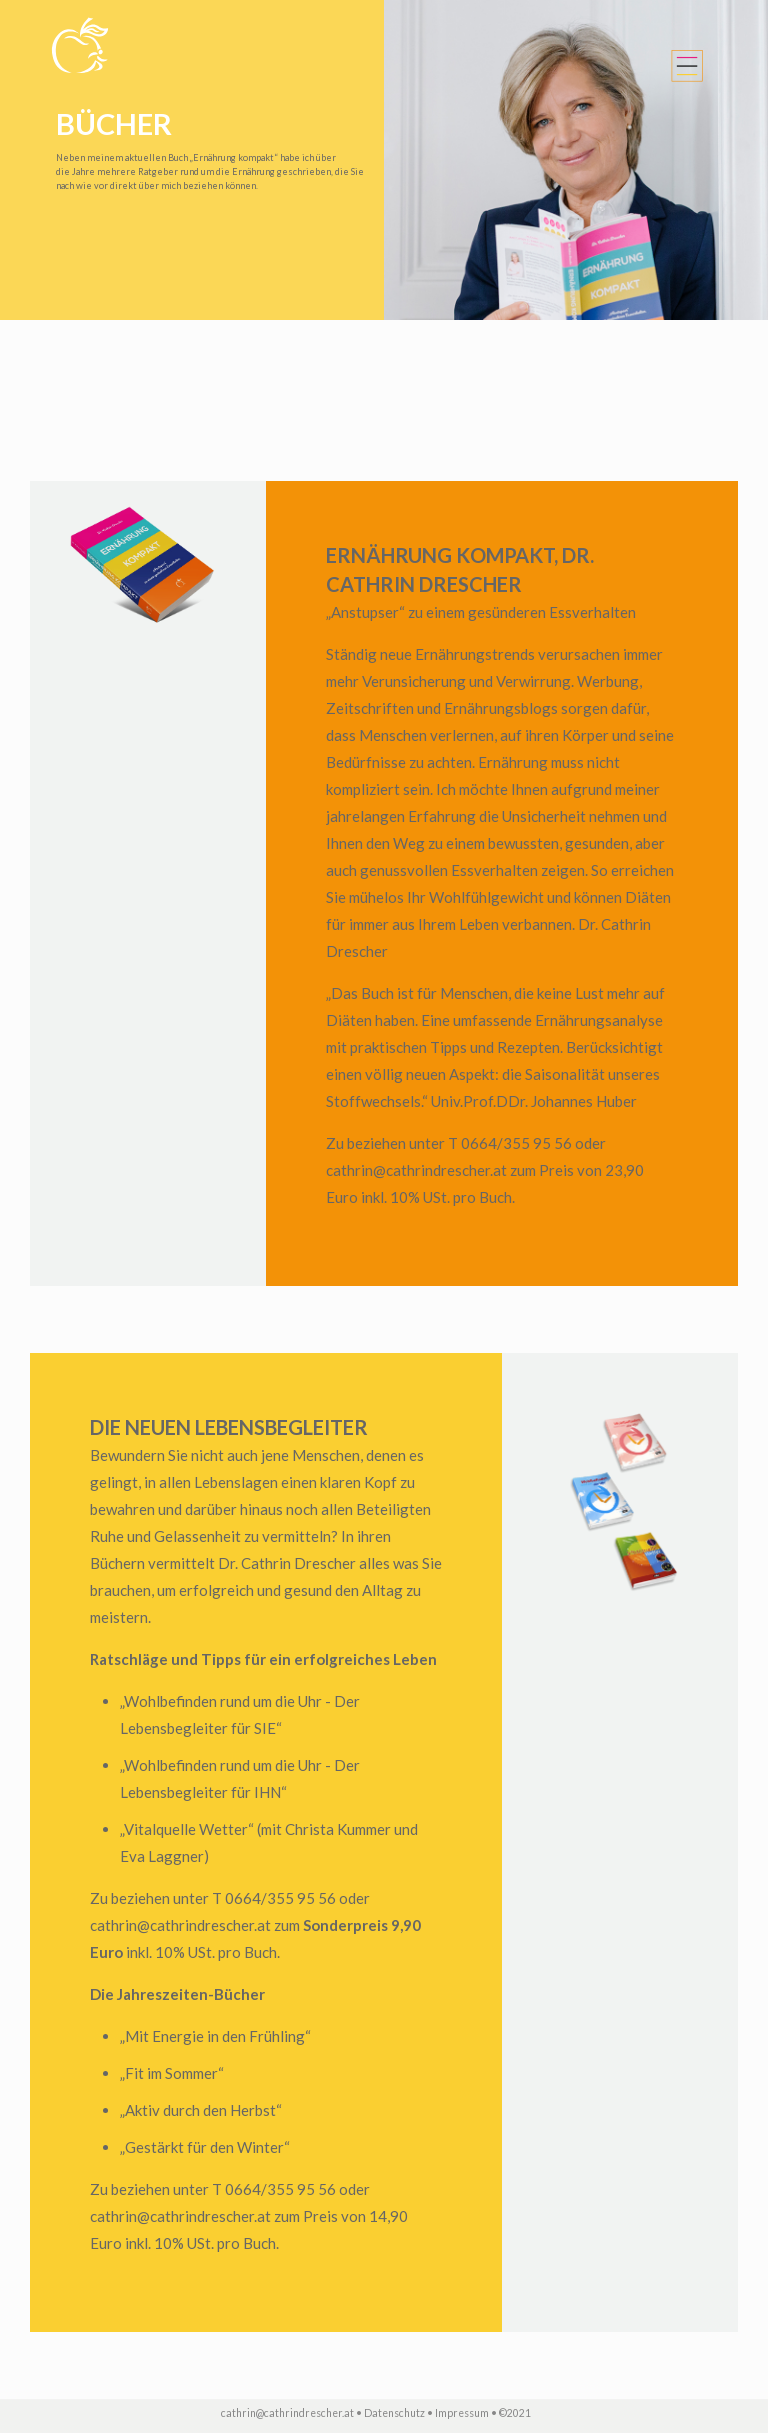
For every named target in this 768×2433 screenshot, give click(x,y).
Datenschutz (394, 2413)
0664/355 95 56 (516, 1143)
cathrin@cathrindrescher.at (416, 1170)
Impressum (462, 2413)
